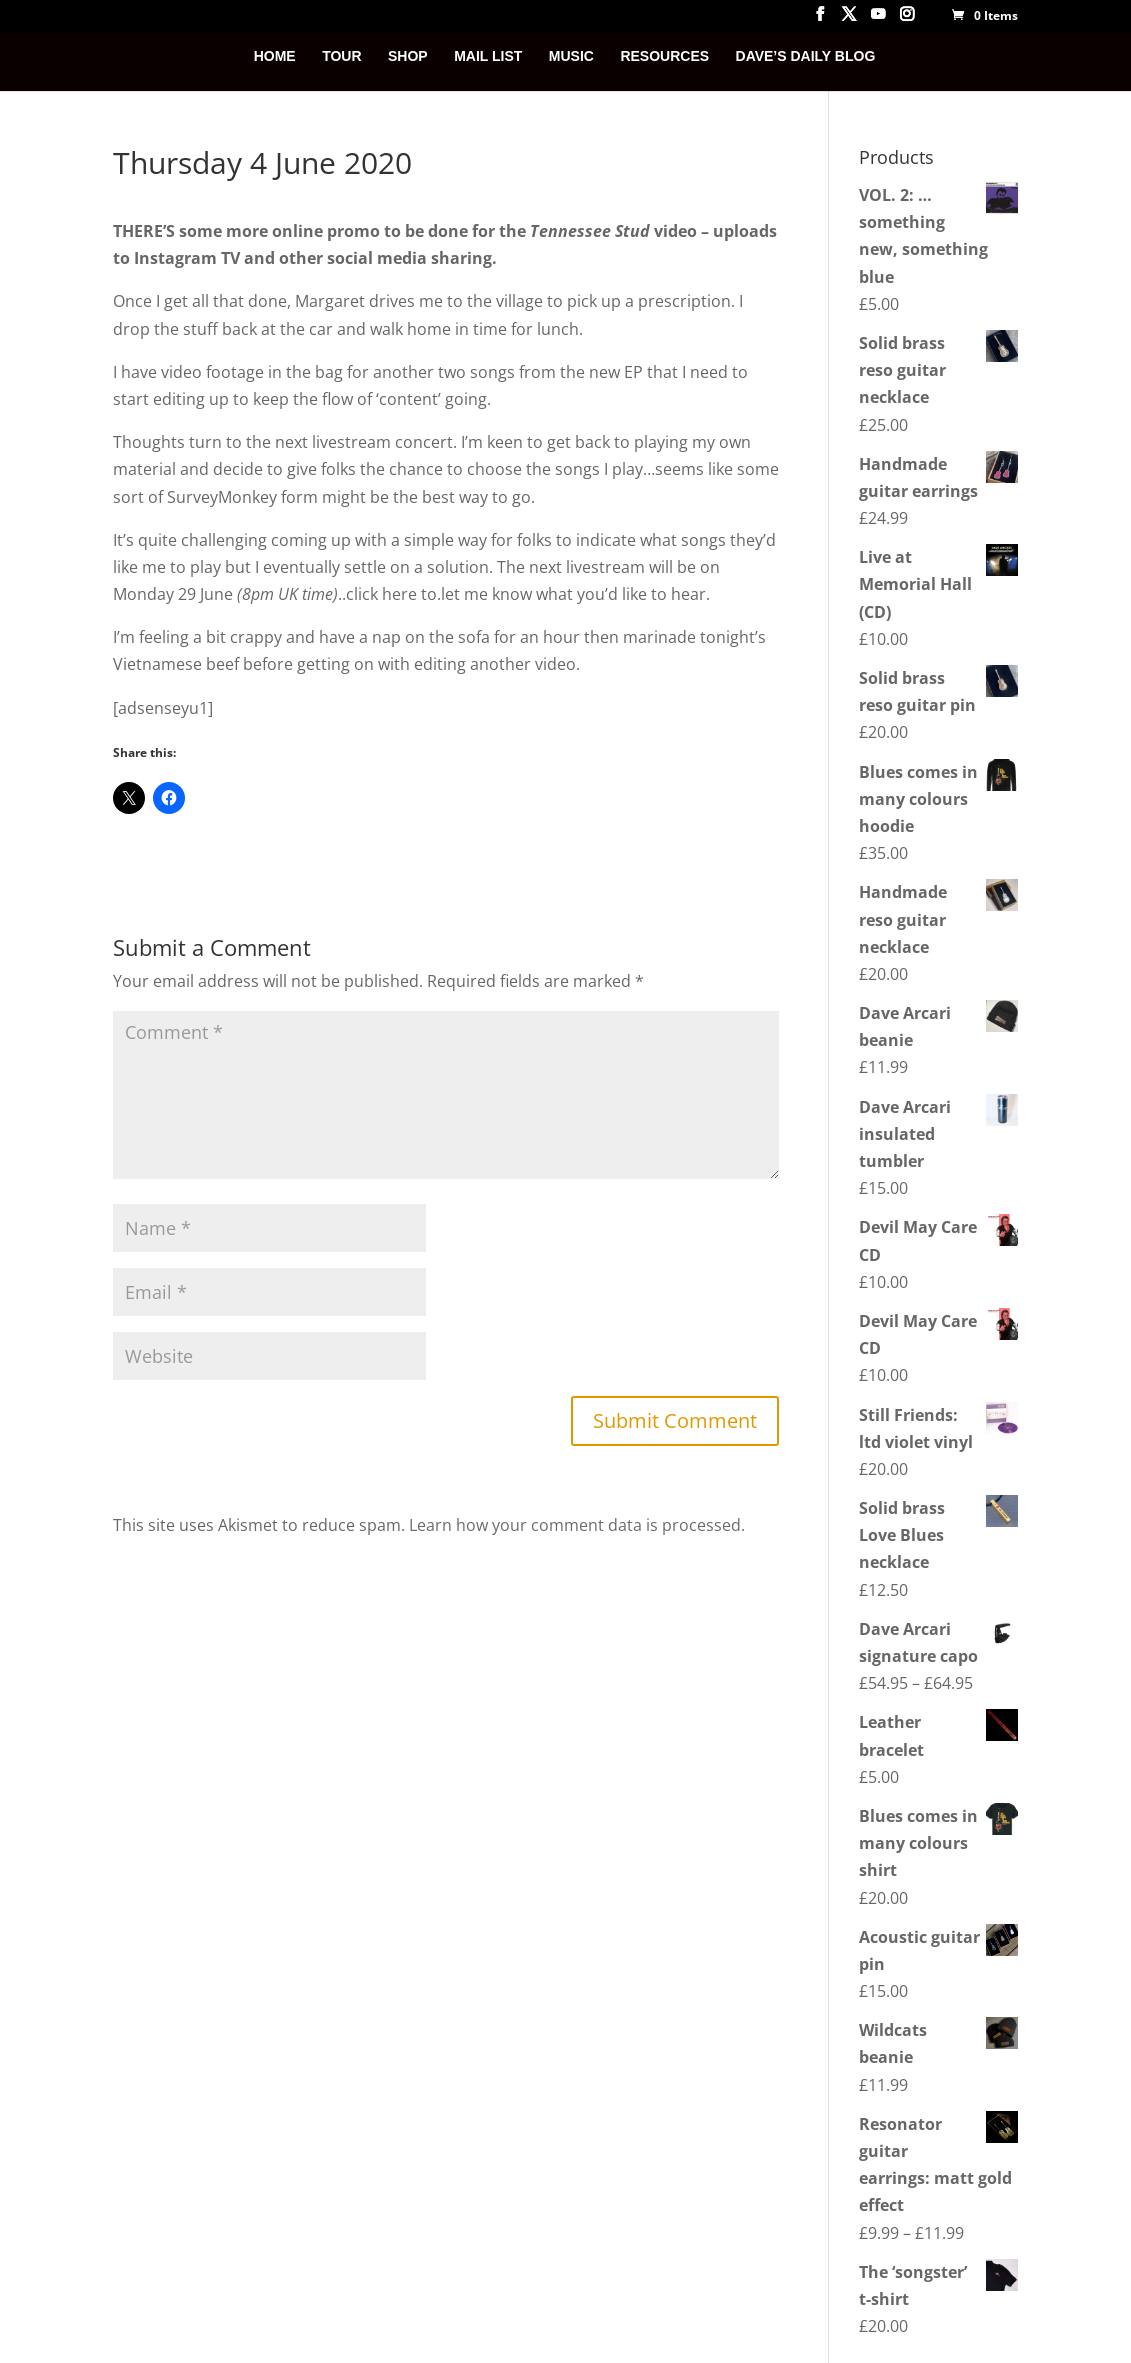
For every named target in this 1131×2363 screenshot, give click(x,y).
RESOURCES (664, 56)
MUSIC (571, 56)
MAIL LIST (488, 56)
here (399, 594)
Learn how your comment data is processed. (577, 1525)
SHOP (408, 56)
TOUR (341, 56)
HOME (275, 56)
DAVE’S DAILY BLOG (806, 56)
